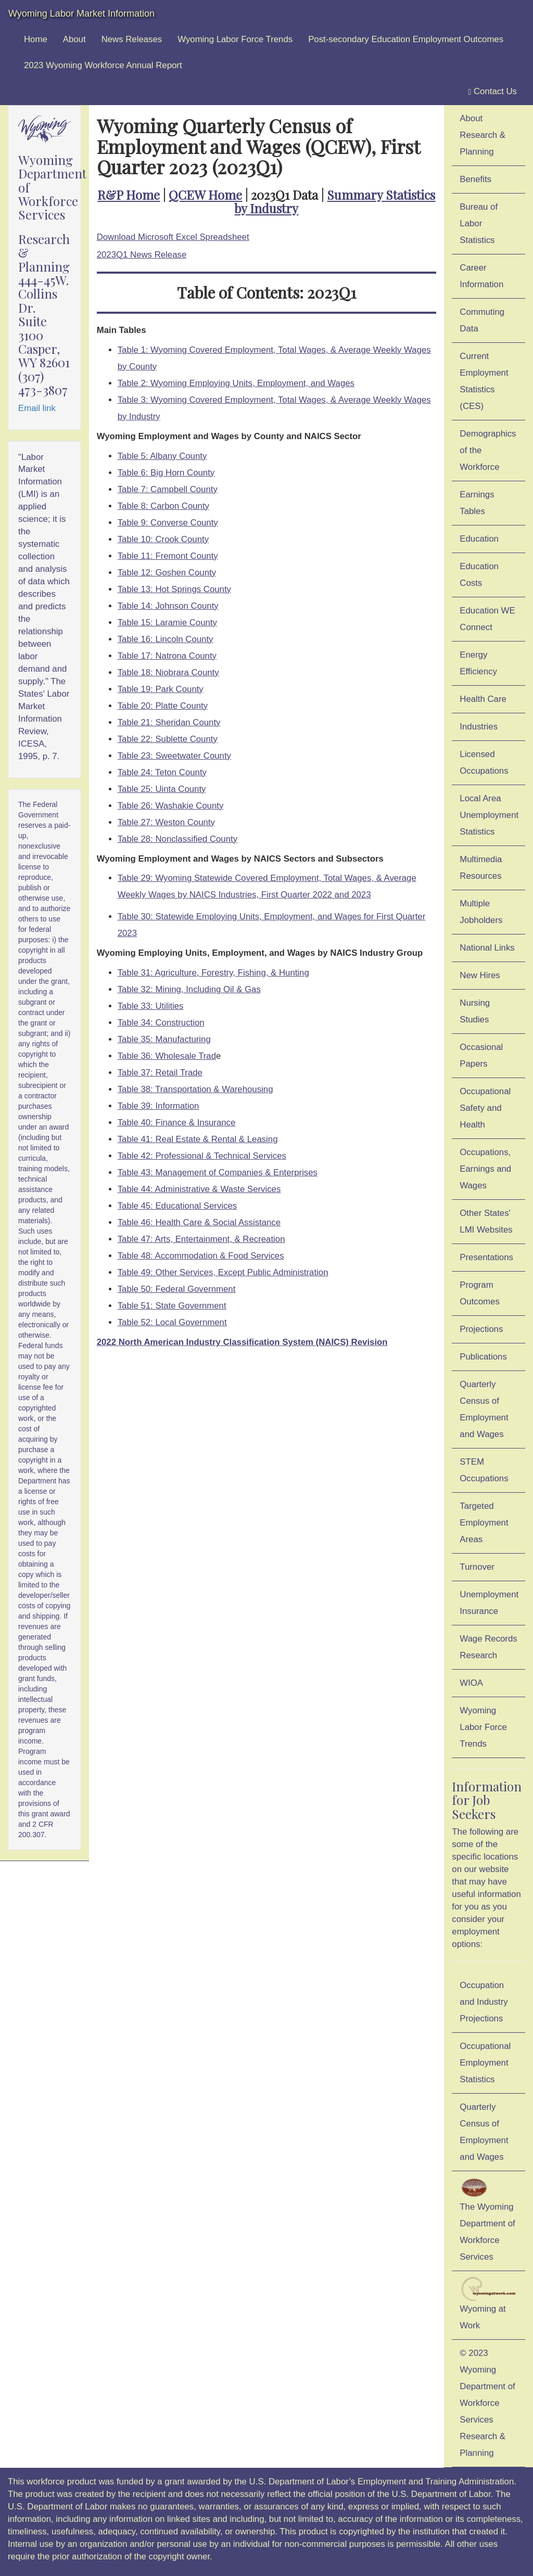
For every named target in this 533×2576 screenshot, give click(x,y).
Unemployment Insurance (489, 1603)
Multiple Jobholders (481, 912)
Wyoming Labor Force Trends (235, 39)
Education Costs (479, 574)
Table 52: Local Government (172, 1322)
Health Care (483, 699)
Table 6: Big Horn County (166, 473)
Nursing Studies (475, 1011)
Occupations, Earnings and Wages (485, 1168)
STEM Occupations (484, 1470)
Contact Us (492, 91)
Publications (483, 1357)
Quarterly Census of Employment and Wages (484, 1409)
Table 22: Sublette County (168, 739)
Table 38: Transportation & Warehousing (195, 1089)
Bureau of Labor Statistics (479, 223)
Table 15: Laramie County (167, 622)
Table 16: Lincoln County (165, 639)
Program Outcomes (479, 1293)
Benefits (475, 179)
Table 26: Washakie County (171, 806)
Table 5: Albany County (162, 456)
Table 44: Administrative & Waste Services (199, 1189)
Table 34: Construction (161, 1023)
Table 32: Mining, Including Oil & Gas (189, 989)
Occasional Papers (481, 1055)
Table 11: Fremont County (168, 556)
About (74, 39)
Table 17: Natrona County (167, 656)
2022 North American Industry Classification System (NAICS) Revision (242, 1342)
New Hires (480, 975)
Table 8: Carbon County (163, 506)
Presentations (486, 1257)
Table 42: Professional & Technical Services (202, 1156)
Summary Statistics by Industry (334, 201)
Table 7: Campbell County (168, 489)
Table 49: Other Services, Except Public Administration (223, 1272)
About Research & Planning (482, 135)
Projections (481, 1329)
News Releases (131, 39)
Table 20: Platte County (163, 706)
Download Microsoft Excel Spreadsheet (173, 237)
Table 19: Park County (161, 689)
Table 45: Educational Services (177, 1206)
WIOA (471, 1683)
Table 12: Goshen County (167, 573)
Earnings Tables (477, 503)
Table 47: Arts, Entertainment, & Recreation (201, 1239)
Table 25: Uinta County (162, 789)
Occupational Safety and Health (485, 1108)
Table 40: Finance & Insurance (177, 1122)
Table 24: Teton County (162, 772)
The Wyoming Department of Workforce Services (487, 2219)
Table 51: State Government (172, 1306)
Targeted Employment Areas (484, 1522)
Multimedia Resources (481, 867)
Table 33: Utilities (151, 1006)
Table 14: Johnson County (168, 606)
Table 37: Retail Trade (160, 1073)
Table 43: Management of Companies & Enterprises (218, 1172)
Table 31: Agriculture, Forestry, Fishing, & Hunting (213, 973)
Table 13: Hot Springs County (174, 589)
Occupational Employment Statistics (485, 2062)
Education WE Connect (487, 619)
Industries (479, 727)
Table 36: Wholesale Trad (167, 1056)
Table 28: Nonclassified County (177, 839)
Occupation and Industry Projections (483, 2001)
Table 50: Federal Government (177, 1289)
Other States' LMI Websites (486, 1221)
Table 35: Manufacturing (164, 1039)
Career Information (481, 276)
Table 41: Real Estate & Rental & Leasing (198, 1139)
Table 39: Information (158, 1106)
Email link (37, 408)
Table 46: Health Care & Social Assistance (199, 1222)
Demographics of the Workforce (488, 450)
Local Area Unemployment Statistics (489, 815)
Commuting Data (482, 320)
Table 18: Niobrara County (168, 672)
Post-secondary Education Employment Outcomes (405, 39)
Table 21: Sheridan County (169, 722)
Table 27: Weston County (166, 822)
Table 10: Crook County (163, 539)
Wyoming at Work (488, 2303)
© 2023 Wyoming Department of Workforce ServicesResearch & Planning (487, 2403)
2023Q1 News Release (142, 255)
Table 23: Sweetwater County (174, 756)
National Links (487, 948)
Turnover (477, 1567)
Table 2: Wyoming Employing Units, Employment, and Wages (236, 383)
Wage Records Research (488, 1647)
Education (479, 539)
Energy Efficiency (478, 663)
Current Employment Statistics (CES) (484, 381)
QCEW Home (205, 194)
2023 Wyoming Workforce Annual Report (103, 65)
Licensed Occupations (484, 762)
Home (35, 39)
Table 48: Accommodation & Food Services (201, 1256)
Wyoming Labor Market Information (81, 13)
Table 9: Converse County (168, 523)
